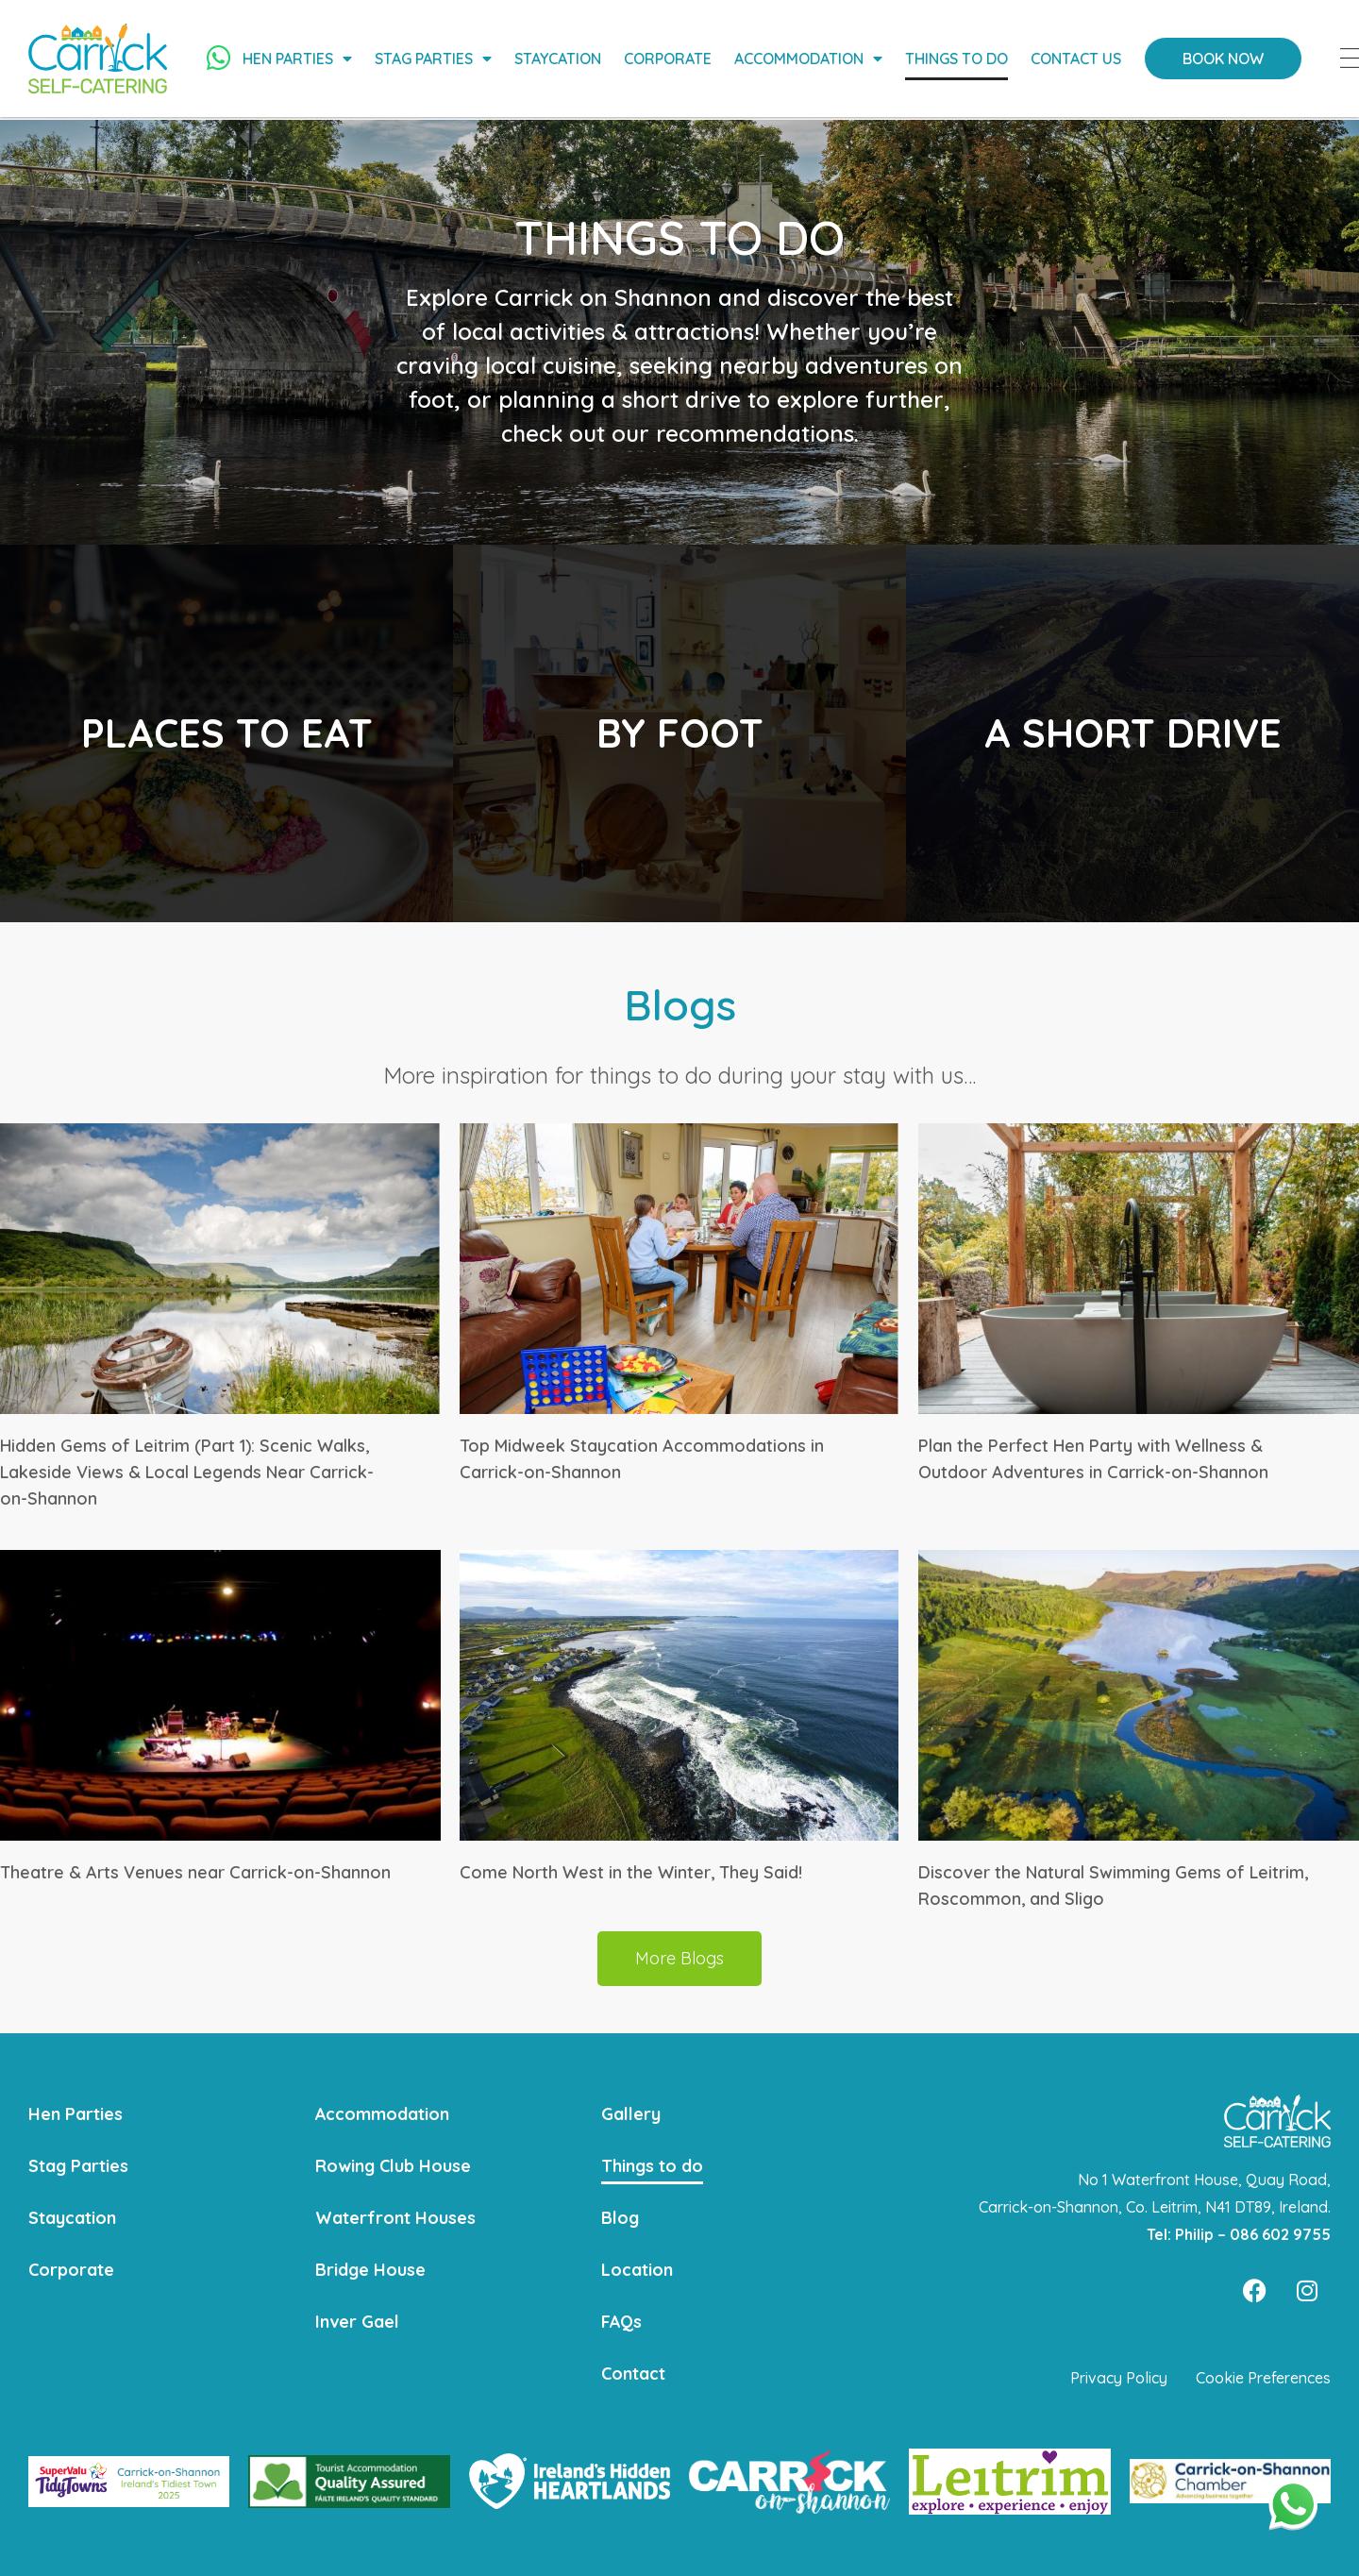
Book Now (1226, 59)
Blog (620, 2217)
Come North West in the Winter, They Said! (631, 1872)
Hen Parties (300, 59)
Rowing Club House (393, 2165)
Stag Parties (436, 59)
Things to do (959, 59)
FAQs (622, 2321)
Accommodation (811, 59)
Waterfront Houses (395, 2217)
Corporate (670, 59)
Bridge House (371, 2269)
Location (637, 2269)
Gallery (631, 2113)
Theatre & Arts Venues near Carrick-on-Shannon (195, 1872)
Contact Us (1078, 59)
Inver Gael (357, 2321)
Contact (633, 2372)
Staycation (560, 59)
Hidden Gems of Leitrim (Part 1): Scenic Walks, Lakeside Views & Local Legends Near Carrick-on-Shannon (187, 1472)
